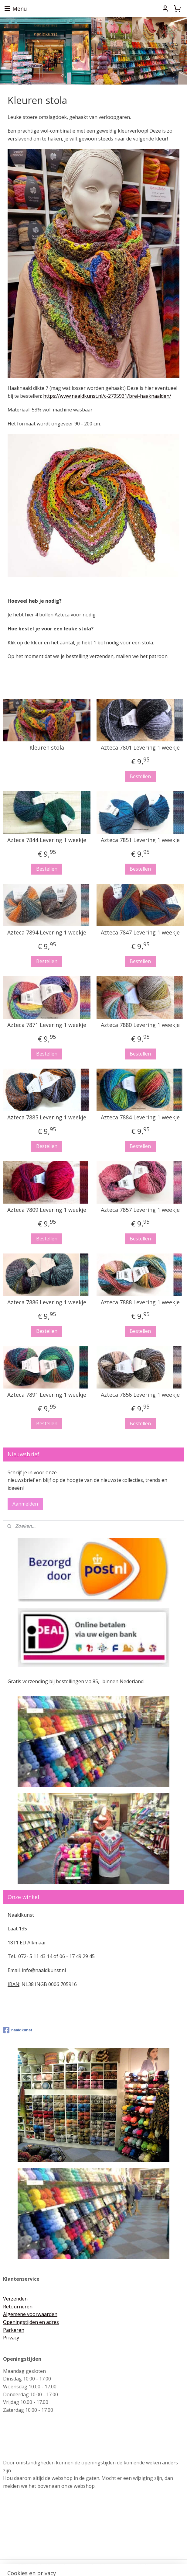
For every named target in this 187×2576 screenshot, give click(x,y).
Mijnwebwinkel (157, 2565)
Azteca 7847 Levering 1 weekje (140, 932)
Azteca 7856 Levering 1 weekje (140, 1395)
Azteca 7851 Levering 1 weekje (140, 840)
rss (81, 2565)
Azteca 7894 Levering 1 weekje (46, 932)
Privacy (11, 2337)
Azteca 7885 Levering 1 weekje (46, 1117)
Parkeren (13, 2330)
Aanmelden (25, 1503)
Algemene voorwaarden (30, 2314)
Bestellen (140, 776)
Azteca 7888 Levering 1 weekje (140, 1302)
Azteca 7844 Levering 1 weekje (46, 840)
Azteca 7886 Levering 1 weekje (46, 1302)
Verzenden (15, 2298)
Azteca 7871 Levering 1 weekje (46, 1025)
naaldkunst (17, 2030)
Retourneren (17, 2306)
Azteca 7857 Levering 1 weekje (140, 1210)
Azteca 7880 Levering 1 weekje (140, 1025)
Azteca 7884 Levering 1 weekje (140, 1117)
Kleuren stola (46, 747)
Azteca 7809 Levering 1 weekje (46, 1210)
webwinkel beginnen (104, 2565)
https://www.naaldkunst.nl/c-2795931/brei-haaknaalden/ (107, 396)
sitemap (68, 2565)
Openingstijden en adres (31, 2322)
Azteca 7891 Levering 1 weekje (46, 1395)
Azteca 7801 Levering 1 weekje (140, 747)
